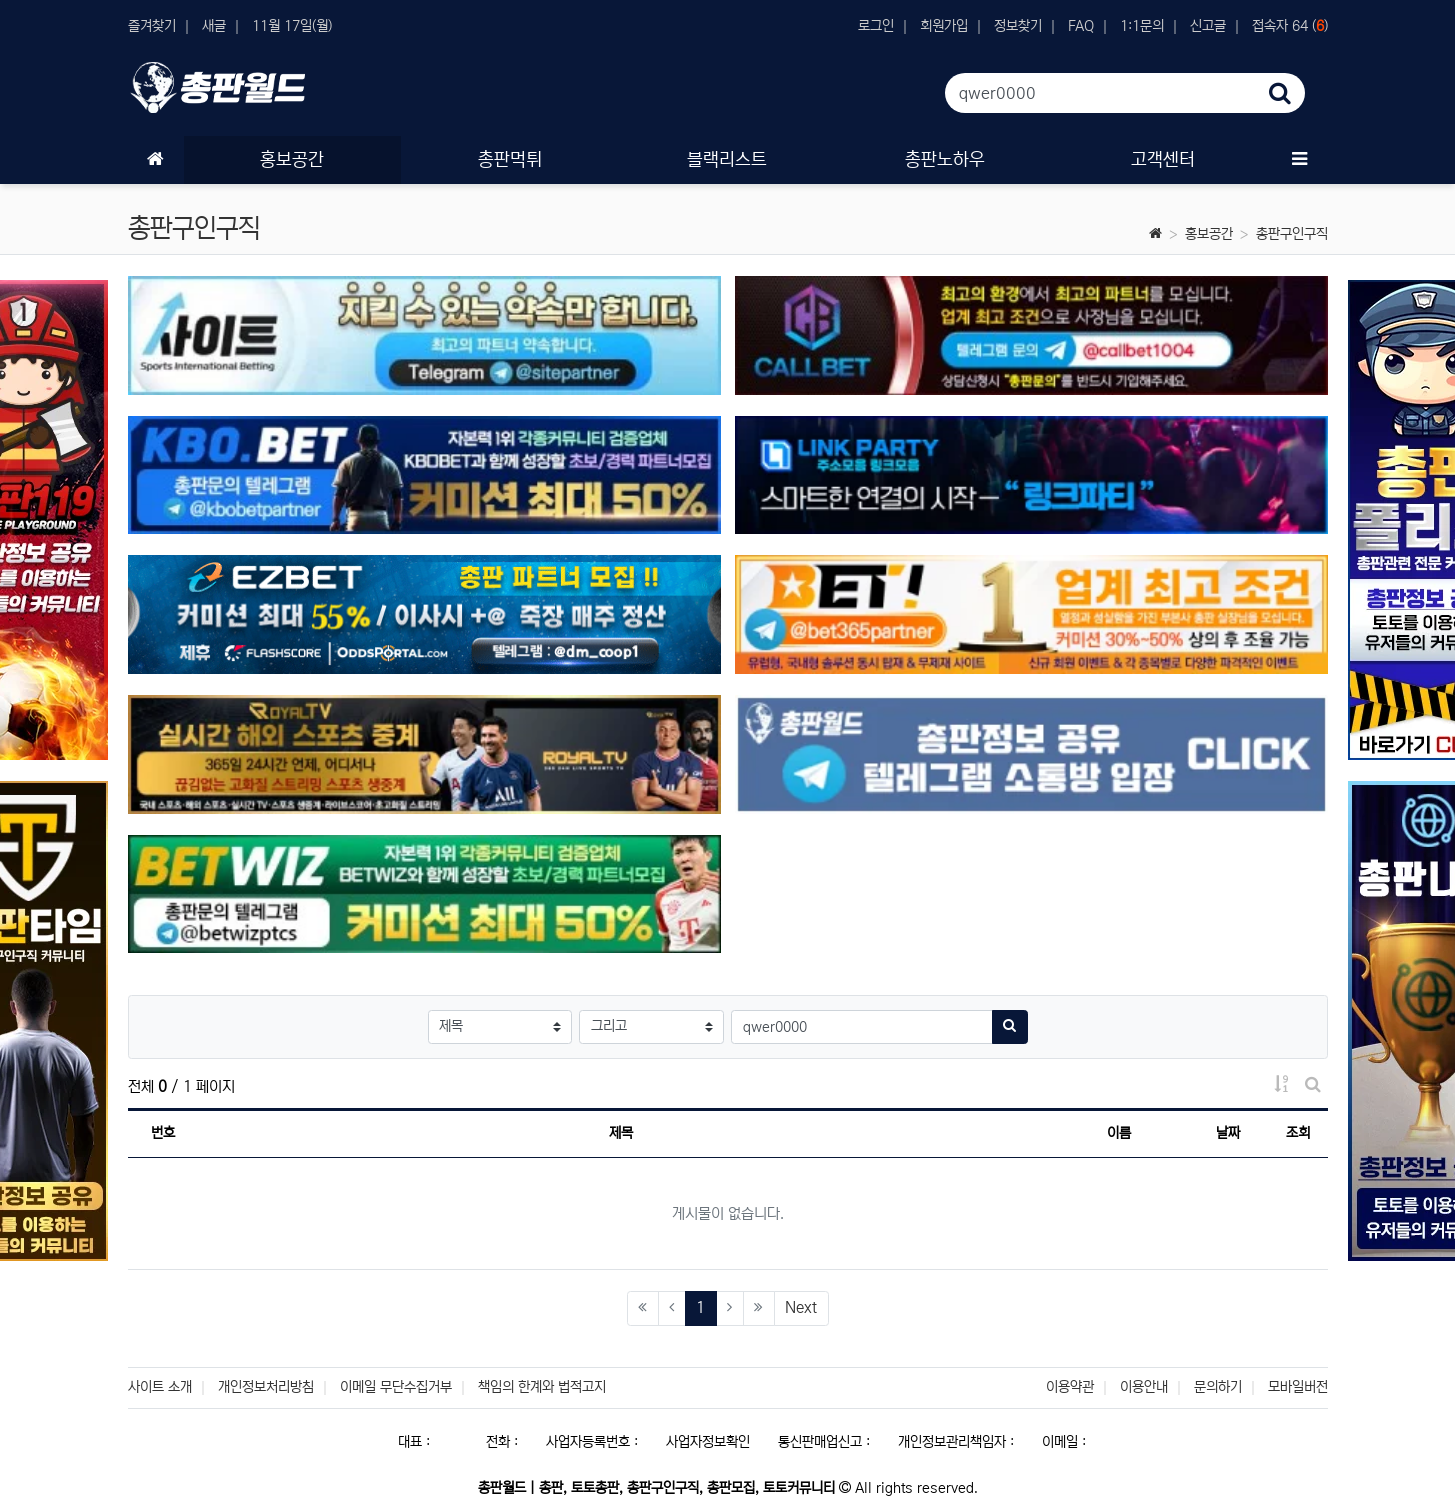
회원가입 (944, 26)
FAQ (1081, 26)
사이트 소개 (160, 1387)
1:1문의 (1142, 26)
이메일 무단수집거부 (396, 1387)
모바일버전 (1298, 1387)
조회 (1298, 1133)
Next (801, 1307)
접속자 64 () (1290, 26)
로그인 (876, 26)
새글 (214, 26)
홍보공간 (1209, 234)
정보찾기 (1018, 26)
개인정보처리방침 (266, 1387)
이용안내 (1144, 1387)
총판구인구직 (1292, 234)
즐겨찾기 (152, 26)
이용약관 (1070, 1387)
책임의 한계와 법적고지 (542, 1387)
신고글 (1208, 26)
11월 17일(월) (292, 26)
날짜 (1228, 1133)
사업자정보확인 (708, 1442)
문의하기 (1218, 1387)
